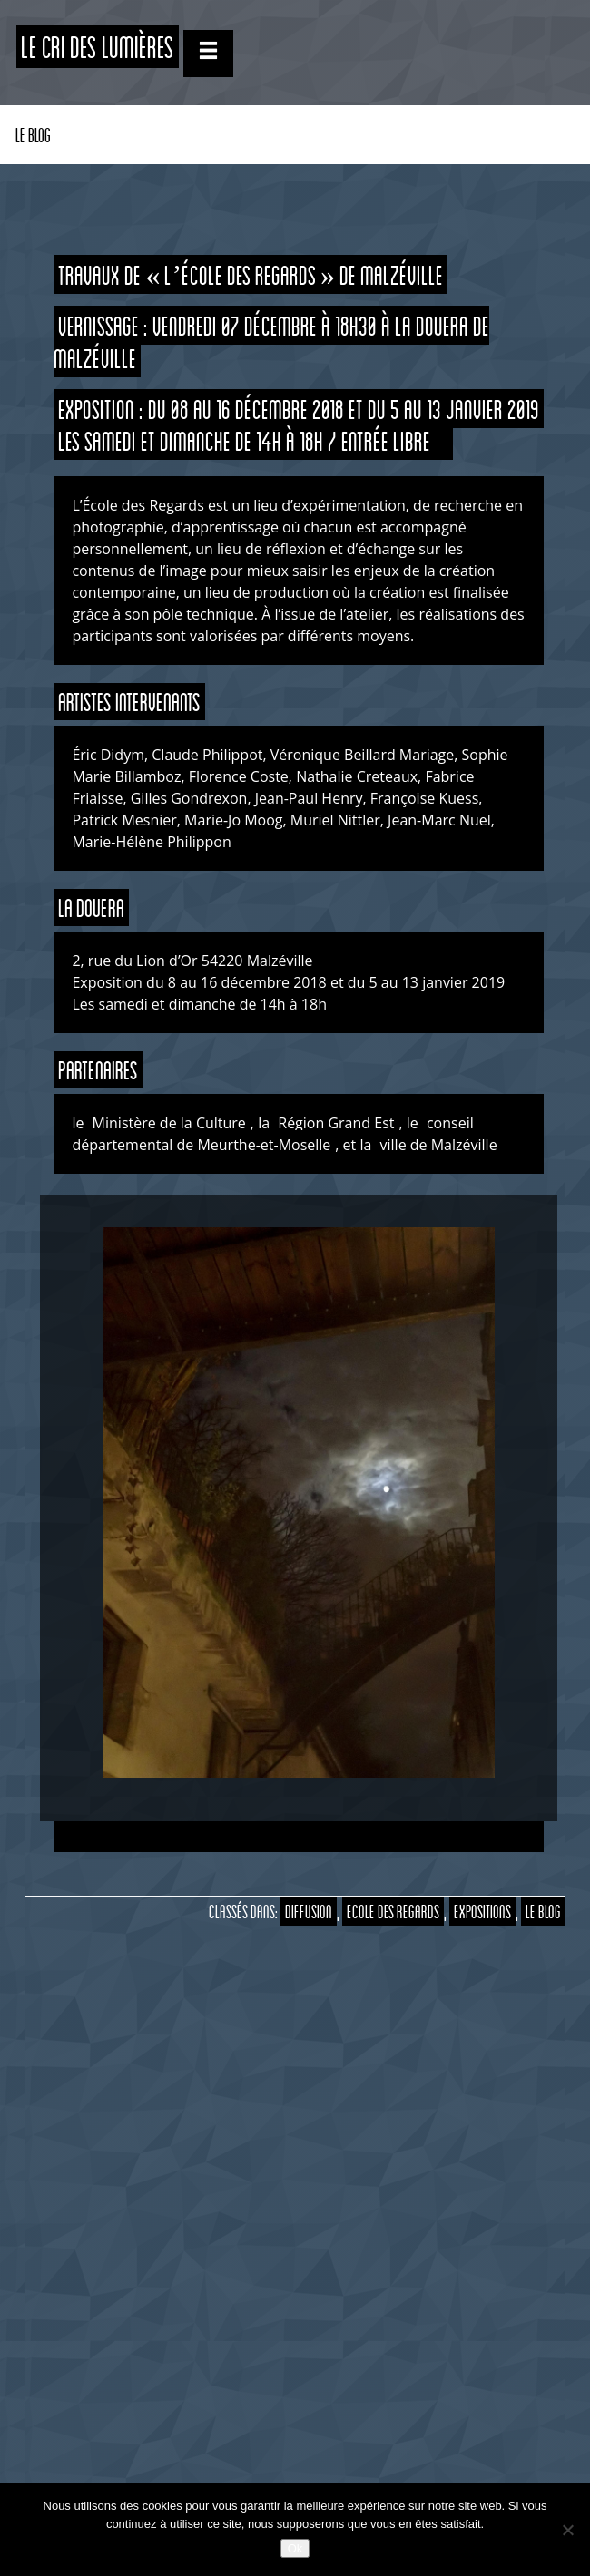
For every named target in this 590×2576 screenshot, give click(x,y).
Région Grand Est (336, 1123)
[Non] (567, 2530)
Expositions (482, 1911)
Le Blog (33, 134)
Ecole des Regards (393, 1911)
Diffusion (308, 1911)
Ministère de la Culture (169, 1123)
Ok (295, 2548)
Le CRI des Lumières (97, 46)
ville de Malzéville (440, 1145)
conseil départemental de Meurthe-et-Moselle (272, 1134)
